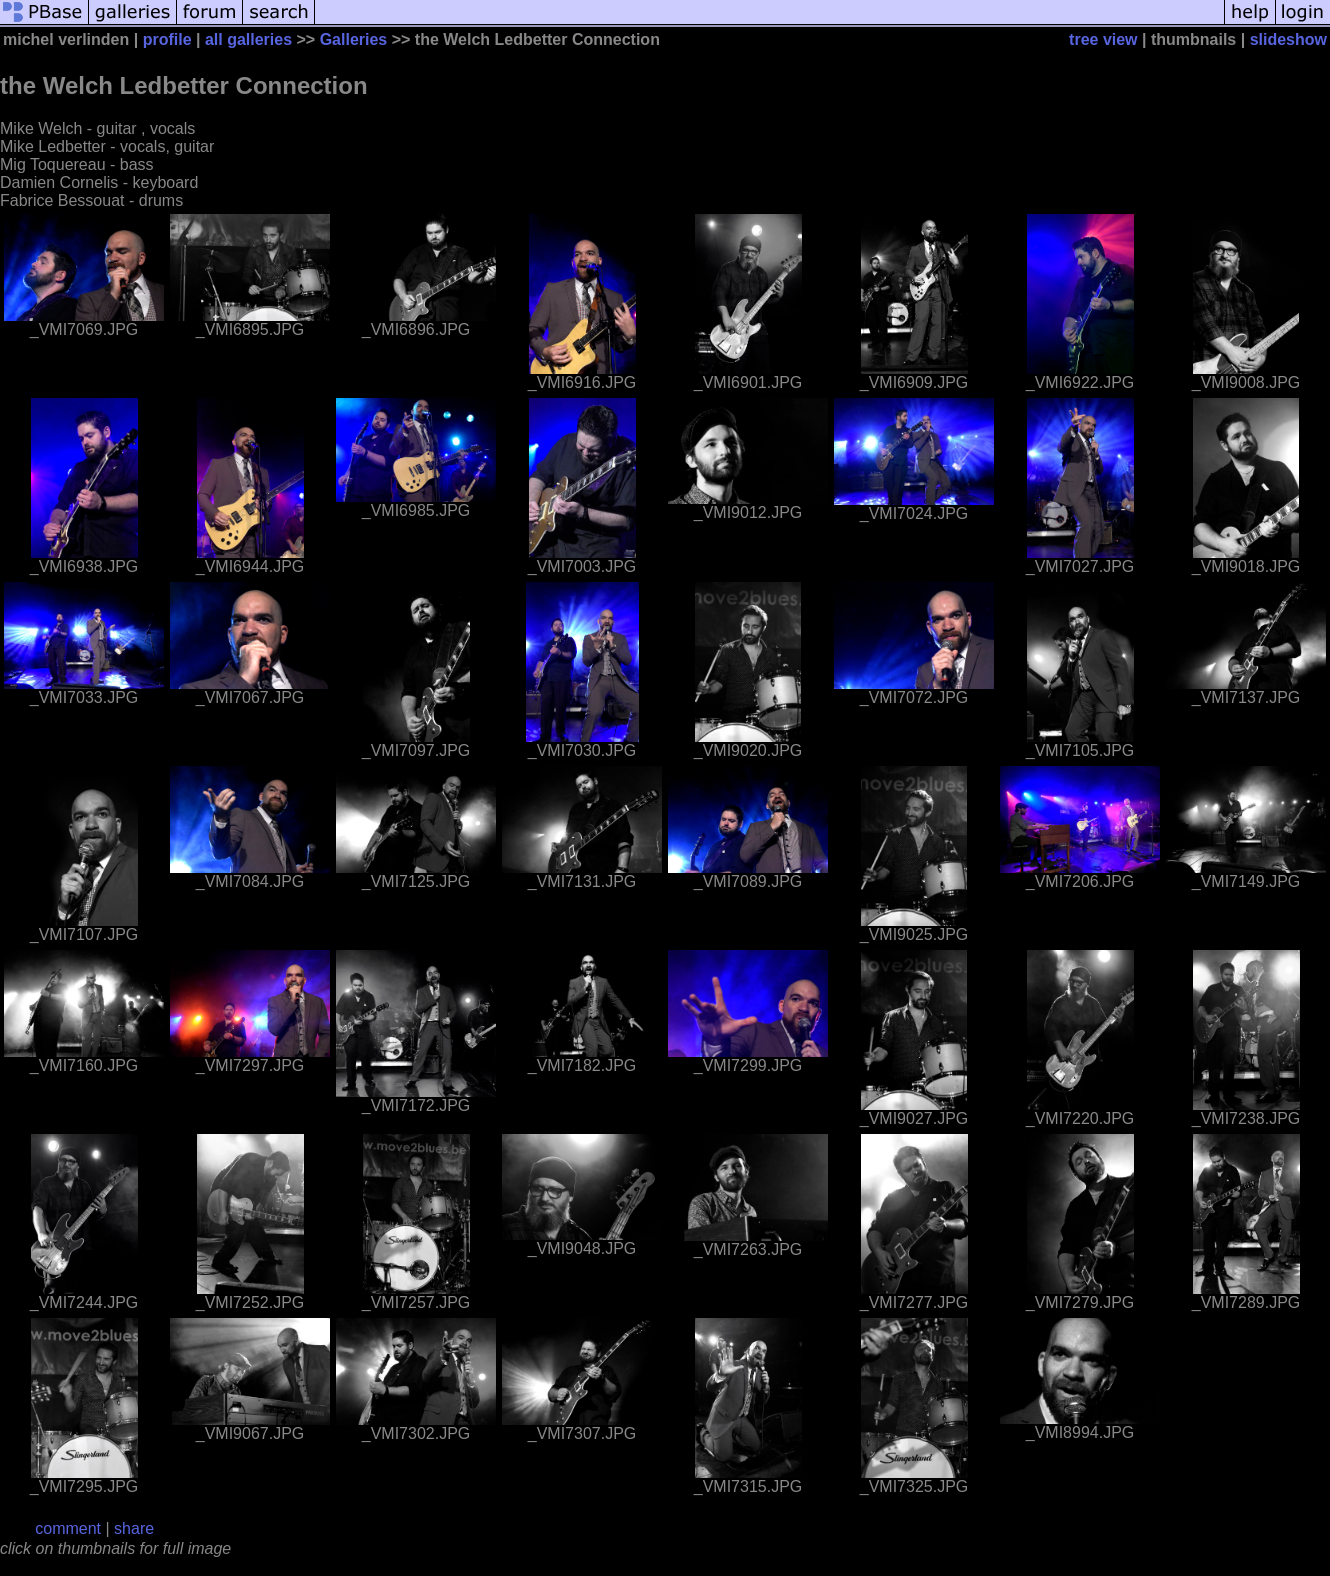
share (134, 1528)
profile (167, 39)
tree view (1103, 39)
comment (68, 1528)
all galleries (248, 39)
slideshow (1288, 39)
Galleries (354, 39)
